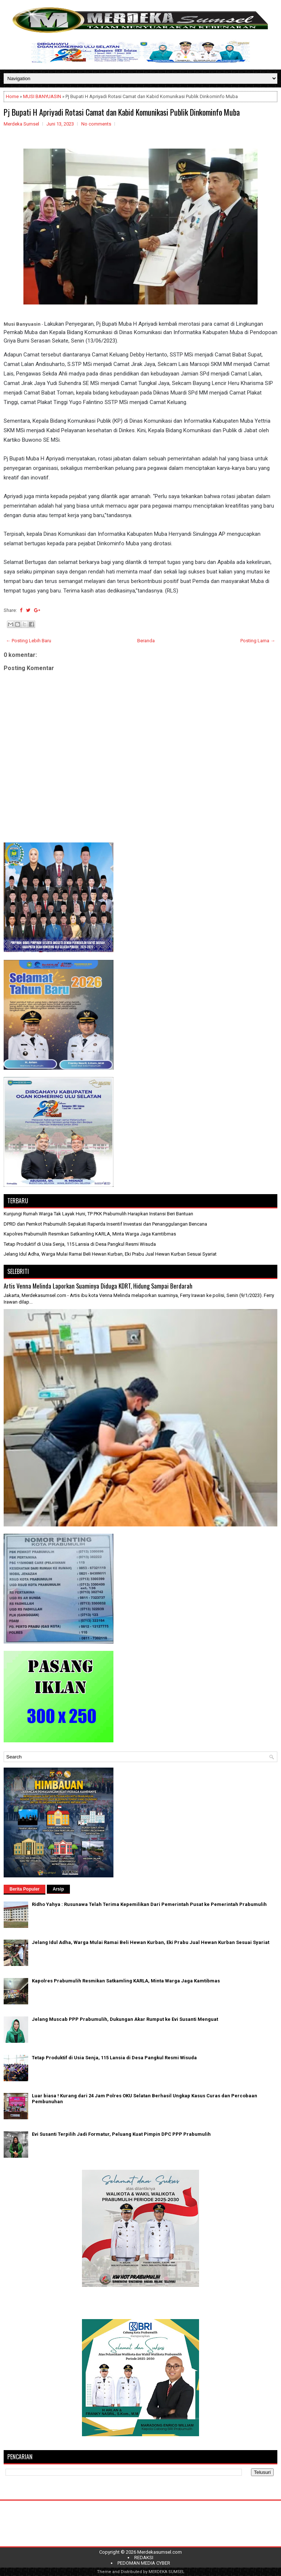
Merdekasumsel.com (159, 2552)
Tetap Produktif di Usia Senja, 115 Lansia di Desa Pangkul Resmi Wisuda (80, 1244)
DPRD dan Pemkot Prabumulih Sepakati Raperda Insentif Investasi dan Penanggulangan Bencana (105, 1224)
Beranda (146, 640)
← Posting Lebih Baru (28, 640)
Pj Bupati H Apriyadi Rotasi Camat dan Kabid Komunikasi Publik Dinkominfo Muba (122, 112)
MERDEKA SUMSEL (166, 2571)
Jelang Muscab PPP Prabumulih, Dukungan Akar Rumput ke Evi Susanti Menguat (125, 2019)
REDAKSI (143, 2557)
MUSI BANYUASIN (42, 96)
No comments (96, 124)
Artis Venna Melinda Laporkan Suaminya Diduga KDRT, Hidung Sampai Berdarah (98, 1285)
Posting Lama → (257, 640)
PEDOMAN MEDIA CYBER (143, 2563)
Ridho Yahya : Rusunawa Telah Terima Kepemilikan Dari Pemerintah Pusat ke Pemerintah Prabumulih (149, 1904)
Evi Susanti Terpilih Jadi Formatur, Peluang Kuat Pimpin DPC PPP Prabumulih (121, 2134)
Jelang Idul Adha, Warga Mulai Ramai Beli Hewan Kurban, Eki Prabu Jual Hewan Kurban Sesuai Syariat (110, 1254)
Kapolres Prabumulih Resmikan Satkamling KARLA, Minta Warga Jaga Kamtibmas (90, 1234)
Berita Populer (25, 1889)
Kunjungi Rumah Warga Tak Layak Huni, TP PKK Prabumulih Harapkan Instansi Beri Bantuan (98, 1213)
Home (12, 96)
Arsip (58, 1889)
